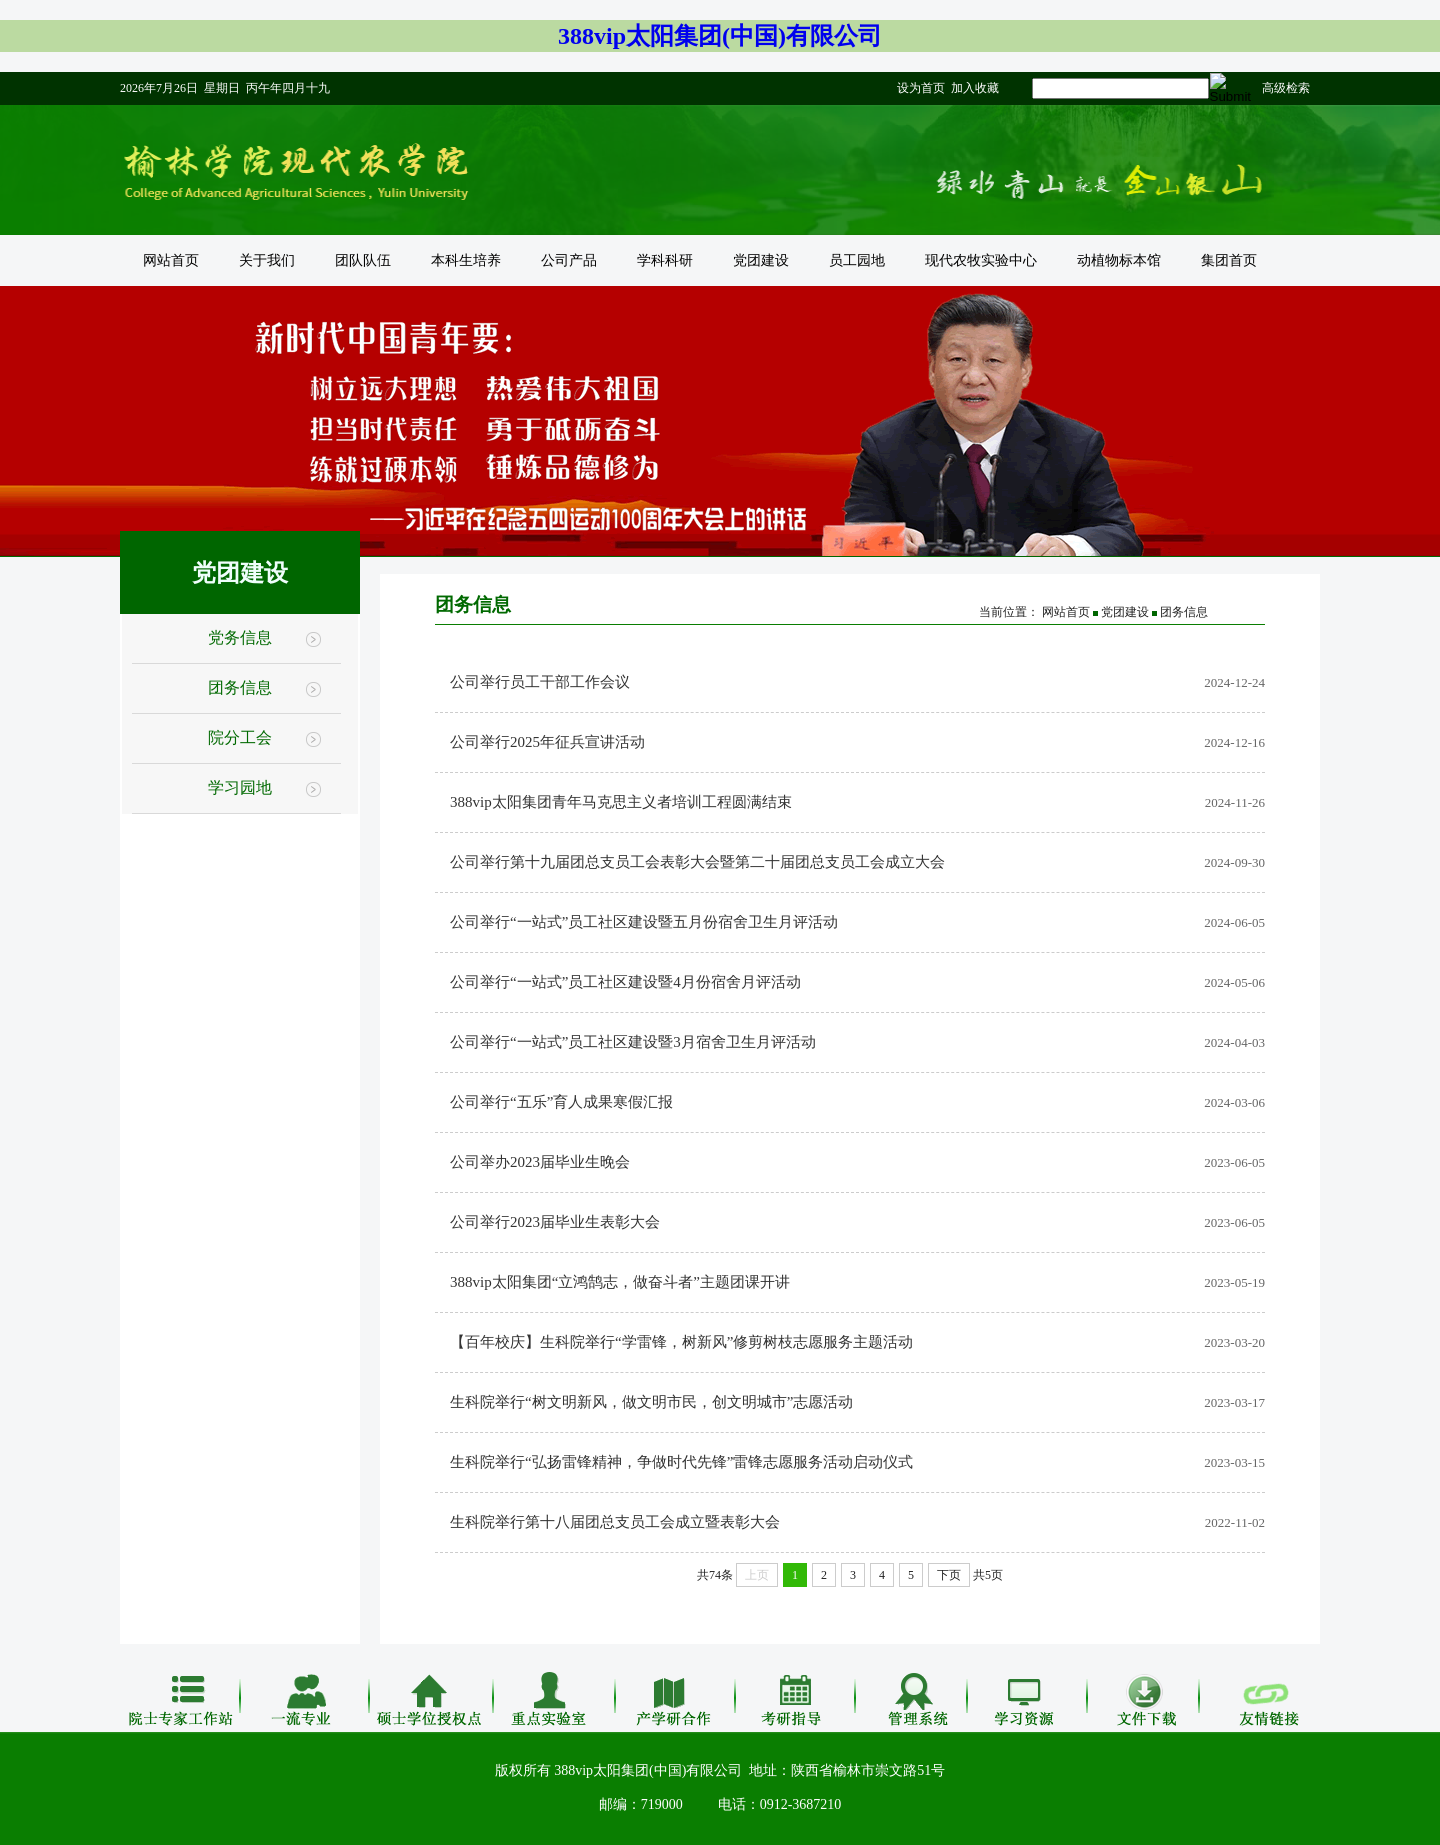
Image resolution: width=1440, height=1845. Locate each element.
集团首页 (1229, 260)
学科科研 (665, 260)
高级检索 (1286, 88)
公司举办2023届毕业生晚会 (540, 1162)
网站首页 (171, 260)
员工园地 (857, 260)
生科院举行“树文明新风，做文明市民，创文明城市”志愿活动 (651, 1402)
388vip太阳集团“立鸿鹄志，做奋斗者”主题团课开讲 (620, 1282)
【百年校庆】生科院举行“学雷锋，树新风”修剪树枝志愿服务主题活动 (681, 1342)
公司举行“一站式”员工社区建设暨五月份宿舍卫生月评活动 (644, 922)
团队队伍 (363, 260)
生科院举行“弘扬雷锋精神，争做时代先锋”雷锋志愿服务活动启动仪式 (681, 1462)
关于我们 (267, 260)
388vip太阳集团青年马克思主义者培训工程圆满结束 (621, 802)
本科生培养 (466, 260)
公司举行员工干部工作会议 (540, 682)
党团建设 (761, 260)
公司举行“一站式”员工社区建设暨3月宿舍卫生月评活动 (633, 1042)
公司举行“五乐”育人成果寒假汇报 (561, 1102)
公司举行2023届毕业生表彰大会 (555, 1222)
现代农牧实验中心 (981, 260)
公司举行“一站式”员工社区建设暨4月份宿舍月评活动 (625, 982)
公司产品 (569, 260)
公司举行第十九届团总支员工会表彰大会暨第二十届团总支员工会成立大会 (697, 862)
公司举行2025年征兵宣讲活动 (547, 742)
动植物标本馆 (1119, 260)
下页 (949, 1575)
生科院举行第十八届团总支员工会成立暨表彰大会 (615, 1522)
